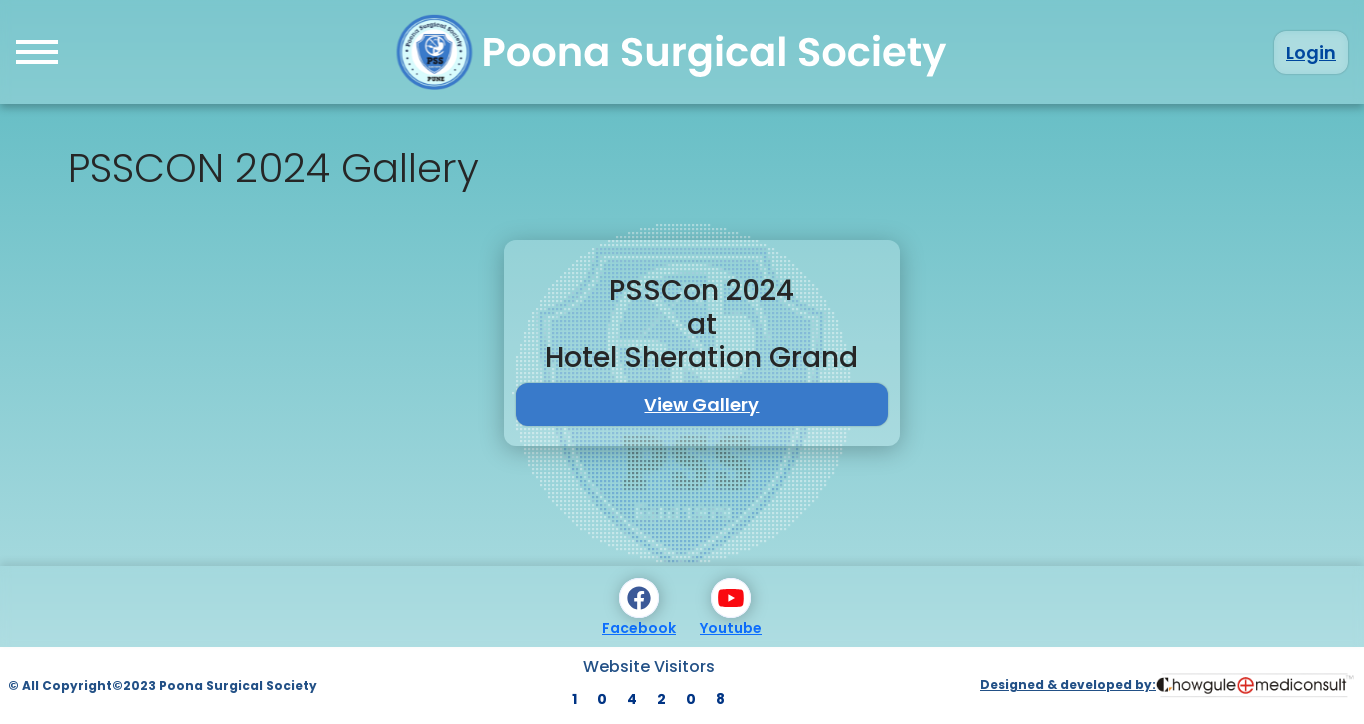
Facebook (639, 608)
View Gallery (701, 404)
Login (1311, 52)
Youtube (731, 608)
